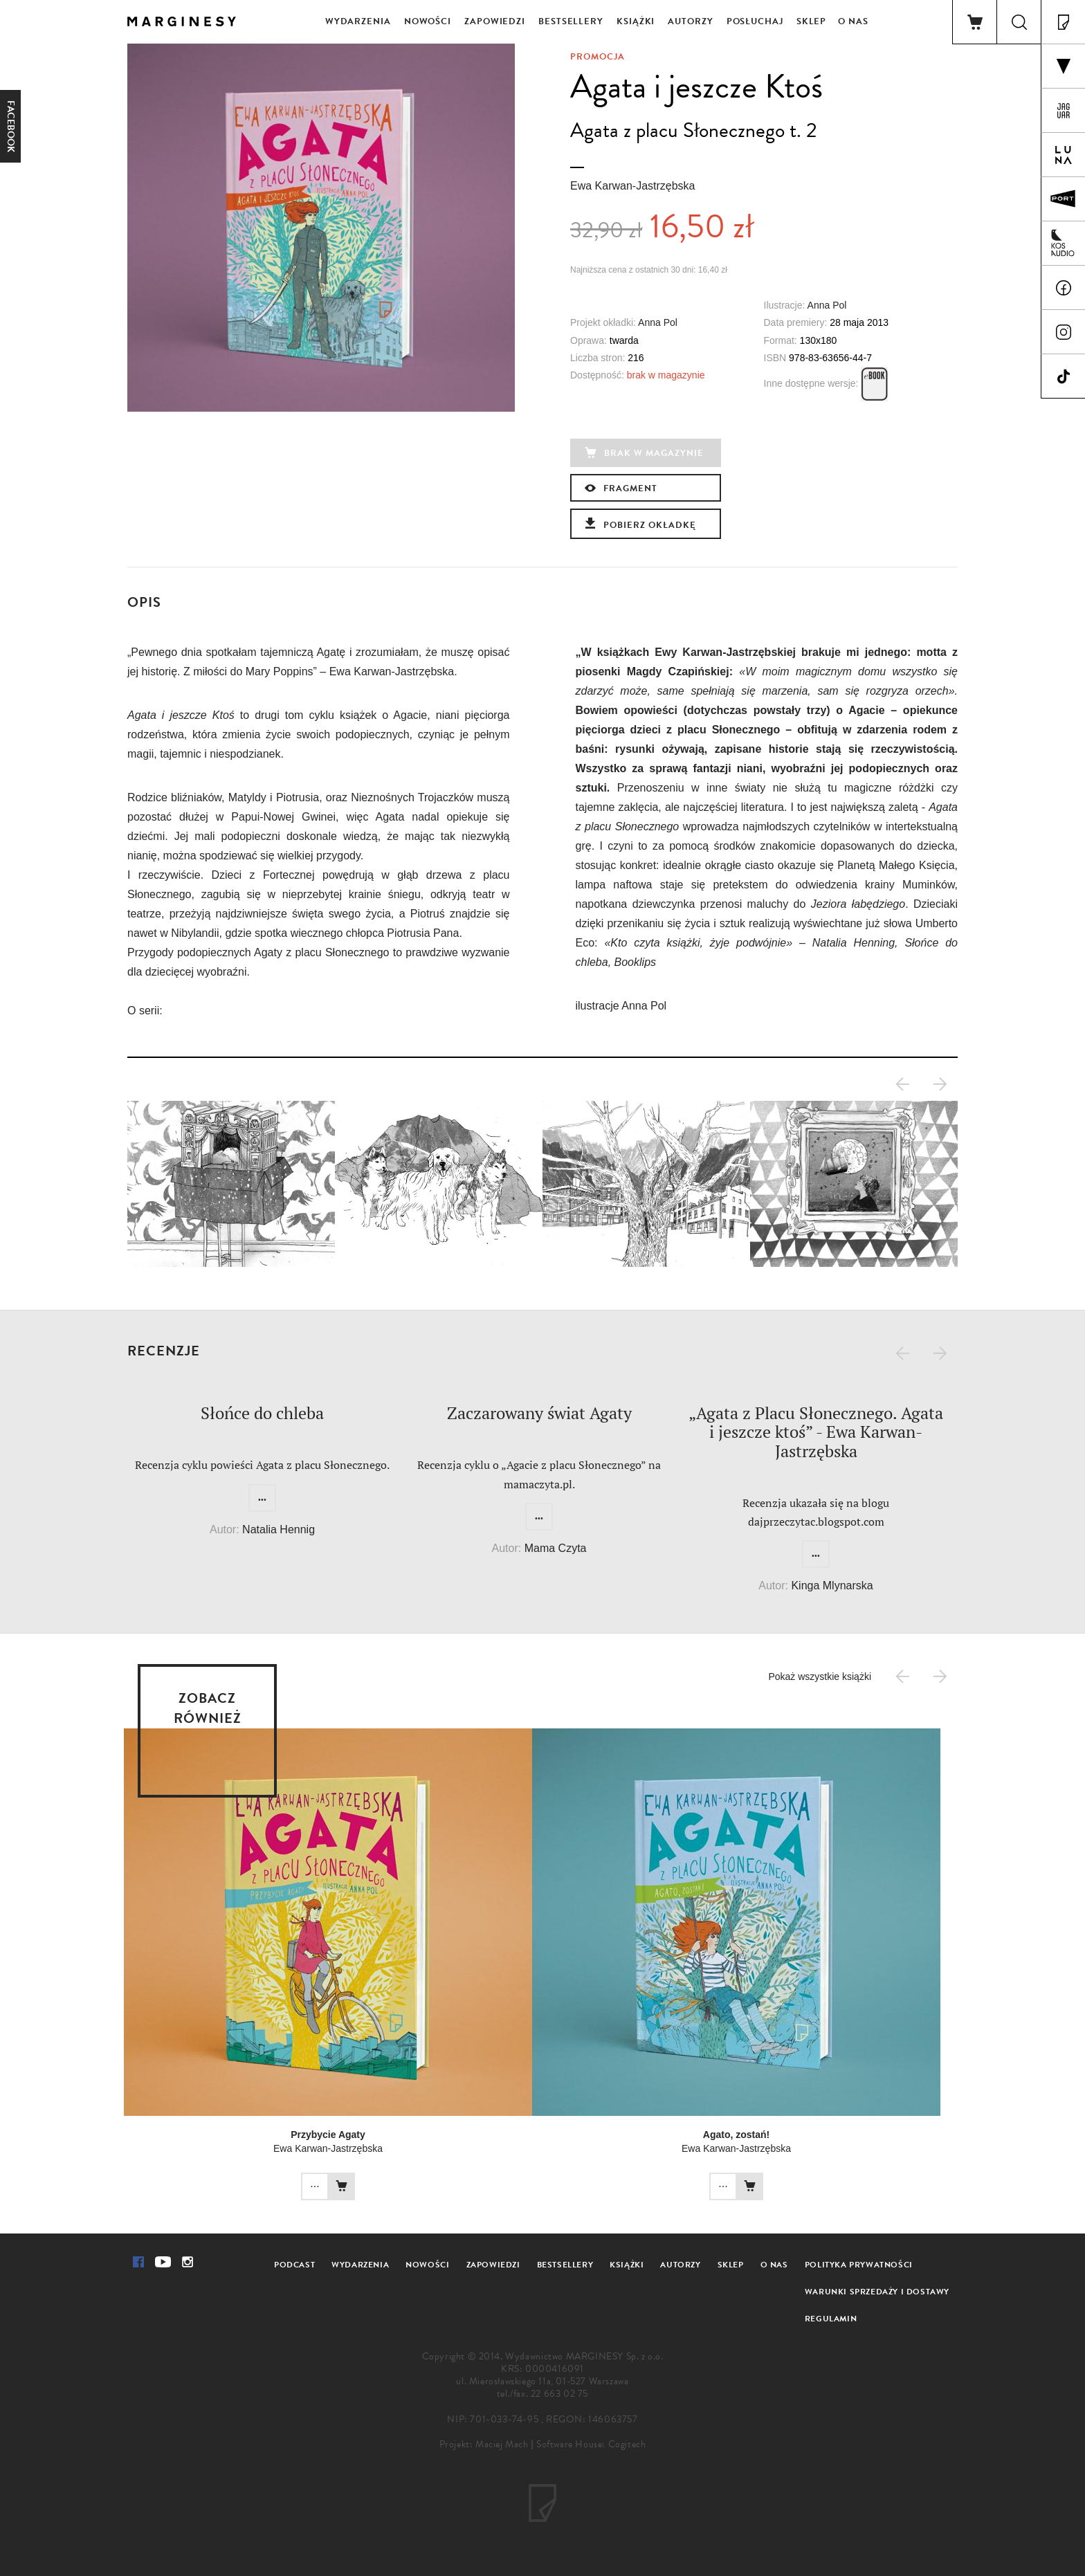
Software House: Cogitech (591, 2444)
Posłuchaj (755, 21)
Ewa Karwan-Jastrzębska (632, 186)
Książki (636, 21)
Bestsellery (570, 21)
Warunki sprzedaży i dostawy (877, 2291)
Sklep (811, 21)
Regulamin (831, 2318)
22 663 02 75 (559, 2393)
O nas (853, 21)
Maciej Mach (502, 2444)
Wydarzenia (358, 21)
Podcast (294, 2264)
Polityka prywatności (859, 2264)
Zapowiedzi (494, 21)
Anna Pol (827, 305)
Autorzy (690, 21)
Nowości (427, 21)
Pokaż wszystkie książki (819, 1676)
